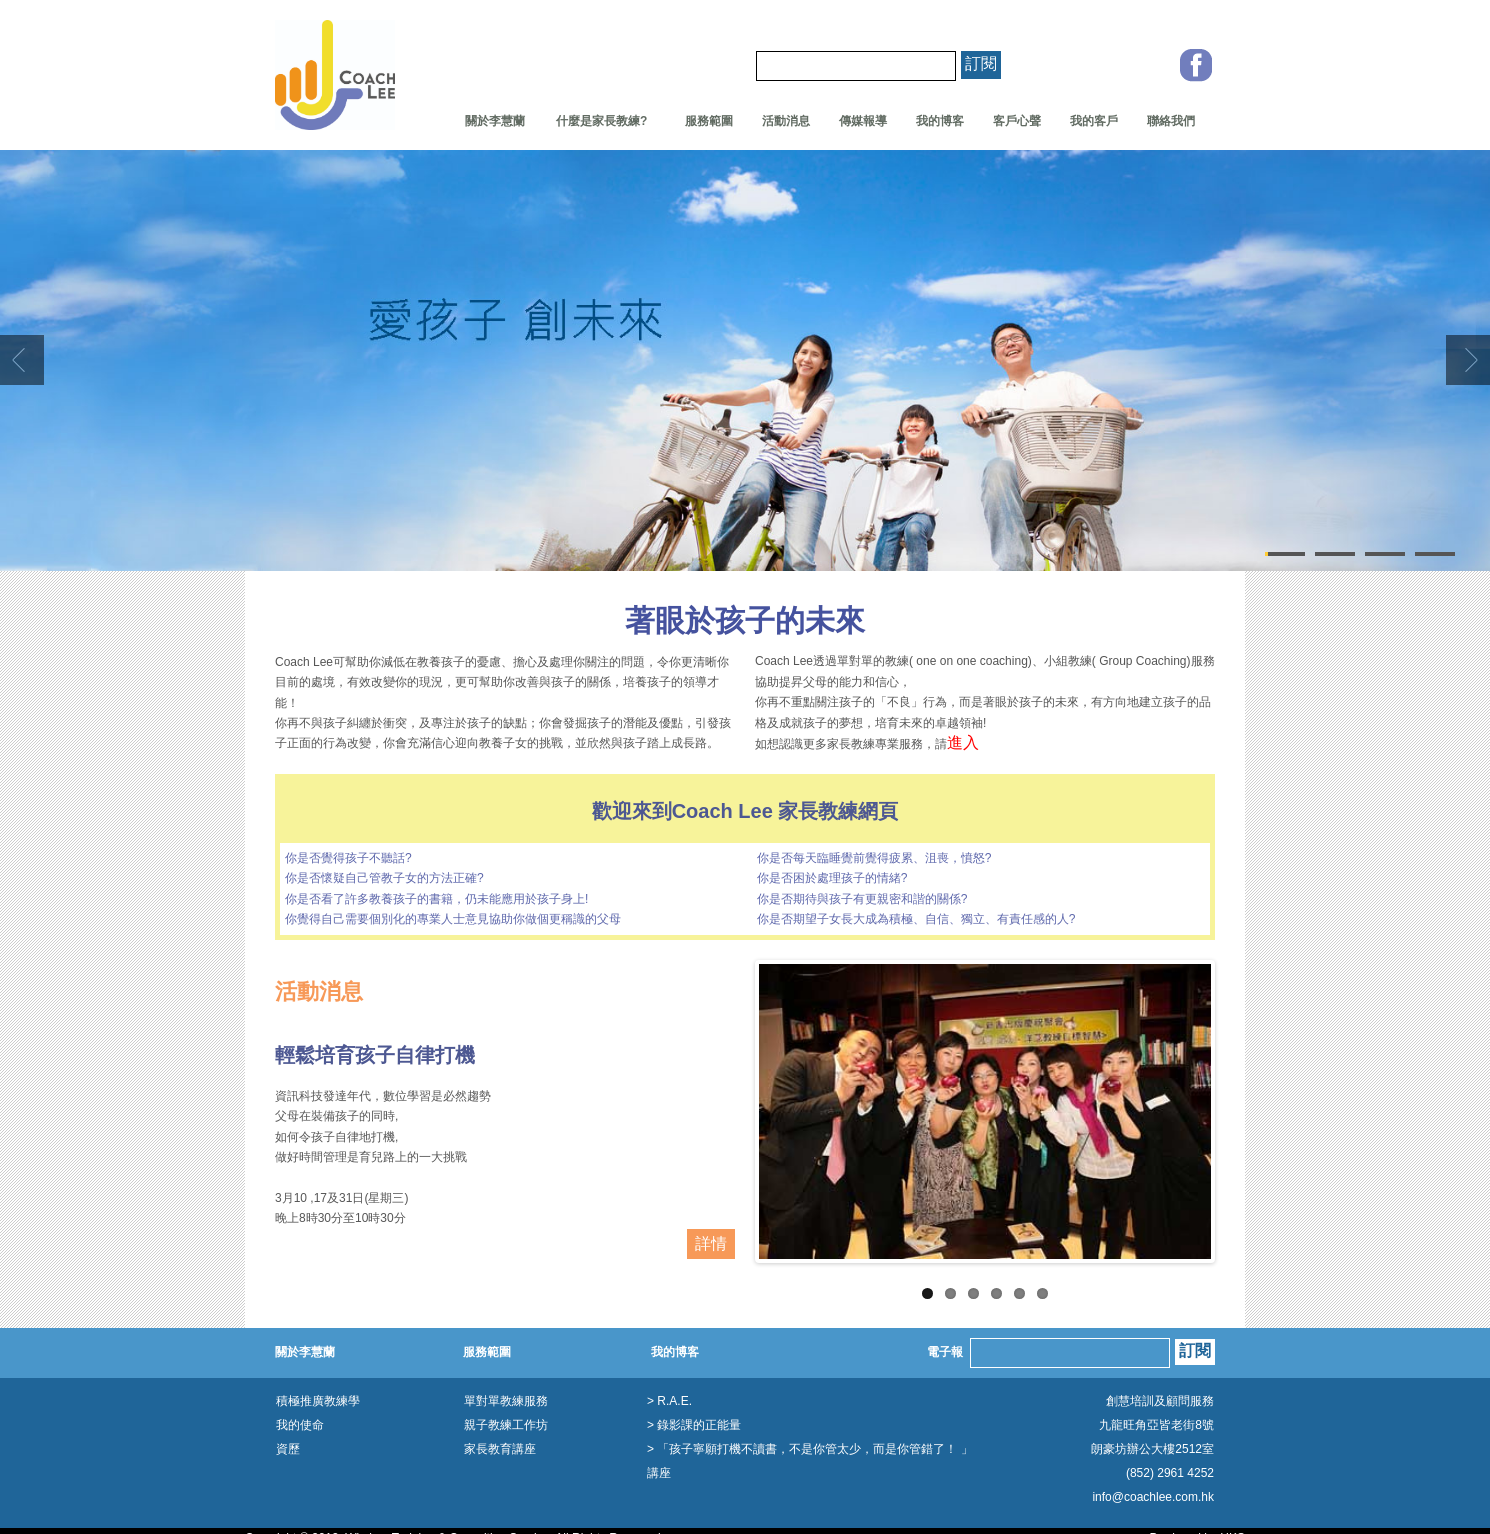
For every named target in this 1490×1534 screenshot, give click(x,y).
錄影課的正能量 (699, 1425)
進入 (963, 742)
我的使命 (300, 1425)
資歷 (288, 1449)
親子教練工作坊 (506, 1425)
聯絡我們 (1171, 121)
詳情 (711, 1243)
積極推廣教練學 (318, 1401)
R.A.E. (674, 1401)
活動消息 (786, 121)
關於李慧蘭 (495, 121)
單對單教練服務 (506, 1401)
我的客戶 (1094, 121)
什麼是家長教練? (596, 121)
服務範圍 (709, 121)
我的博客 (940, 121)
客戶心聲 (1017, 121)
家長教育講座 (500, 1449)
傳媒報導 (863, 121)
